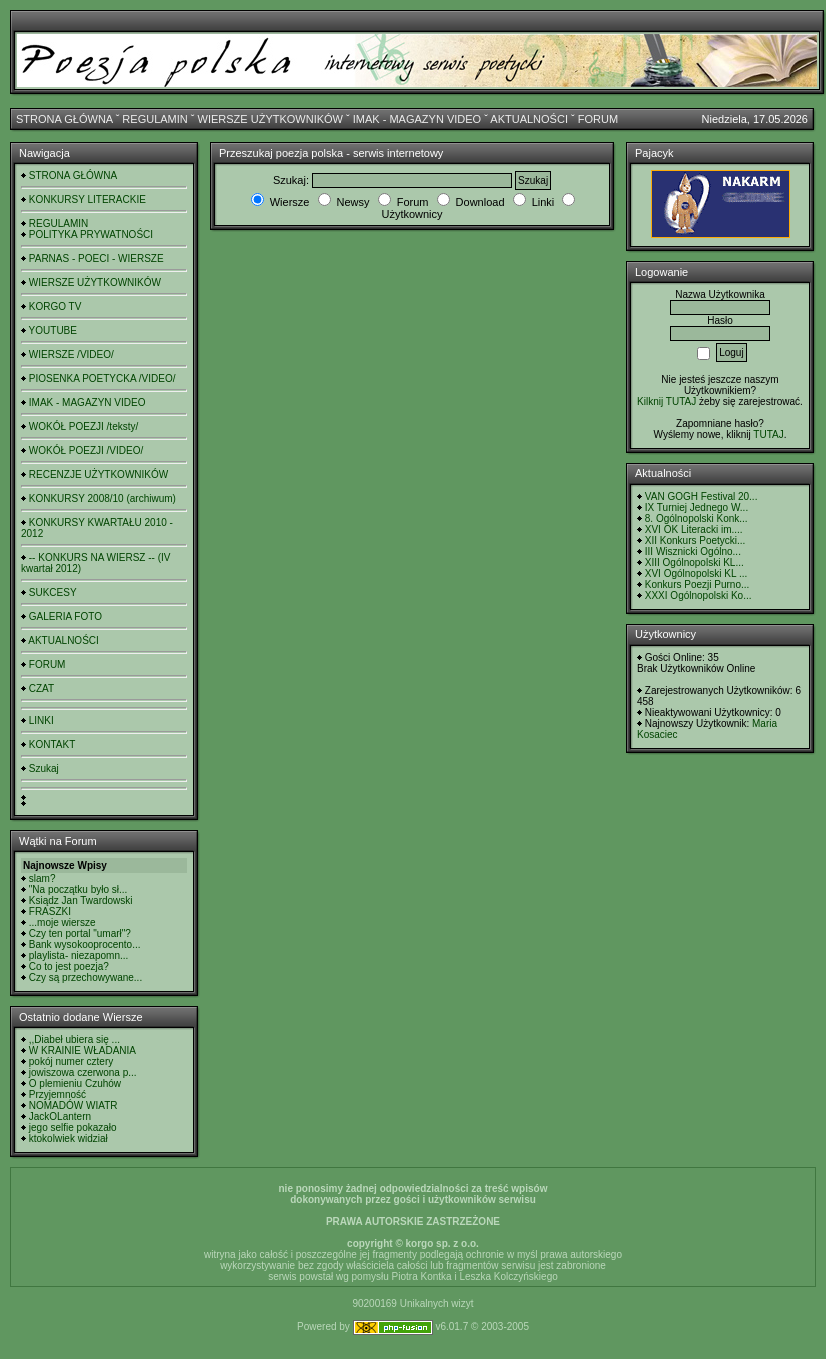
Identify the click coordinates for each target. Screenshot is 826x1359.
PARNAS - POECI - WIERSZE (96, 258)
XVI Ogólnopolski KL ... (696, 573)
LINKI (41, 720)
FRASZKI (50, 911)
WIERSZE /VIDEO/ (71, 354)
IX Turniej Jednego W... (696, 507)
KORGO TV (55, 306)
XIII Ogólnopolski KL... (694, 562)
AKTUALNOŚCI (529, 119)
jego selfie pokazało (73, 1127)
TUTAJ (768, 434)
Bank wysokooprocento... (85, 944)
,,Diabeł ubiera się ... (74, 1039)
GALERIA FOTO (65, 616)
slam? (42, 878)
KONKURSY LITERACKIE (87, 199)
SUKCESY (53, 592)
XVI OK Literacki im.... (694, 529)
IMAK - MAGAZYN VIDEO (417, 119)
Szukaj (44, 768)
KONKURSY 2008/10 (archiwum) (102, 498)
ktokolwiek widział (68, 1138)
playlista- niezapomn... (79, 955)
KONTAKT (52, 744)
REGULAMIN (154, 119)
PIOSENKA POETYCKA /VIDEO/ (102, 378)
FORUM (598, 119)
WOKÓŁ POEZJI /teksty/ (83, 426)
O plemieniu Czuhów (75, 1083)
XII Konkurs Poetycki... (695, 540)
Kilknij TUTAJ (666, 401)
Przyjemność (57, 1094)
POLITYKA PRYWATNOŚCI (91, 234)
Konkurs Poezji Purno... (697, 584)
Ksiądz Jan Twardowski (81, 900)
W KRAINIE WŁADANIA (82, 1050)
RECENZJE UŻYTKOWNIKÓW (98, 474)
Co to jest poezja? (69, 966)
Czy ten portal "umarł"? (80, 933)
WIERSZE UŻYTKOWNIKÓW (270, 119)
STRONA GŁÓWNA (64, 119)
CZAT (41, 688)
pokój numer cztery (71, 1061)
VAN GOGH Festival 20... (701, 496)
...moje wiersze (62, 922)
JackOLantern (60, 1116)
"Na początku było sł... (78, 889)
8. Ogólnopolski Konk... (696, 518)
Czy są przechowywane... (85, 977)
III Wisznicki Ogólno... (693, 551)
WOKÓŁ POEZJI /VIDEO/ (86, 450)
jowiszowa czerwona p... (83, 1072)
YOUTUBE (53, 330)
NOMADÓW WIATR (73, 1105)
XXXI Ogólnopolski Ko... (698, 595)
